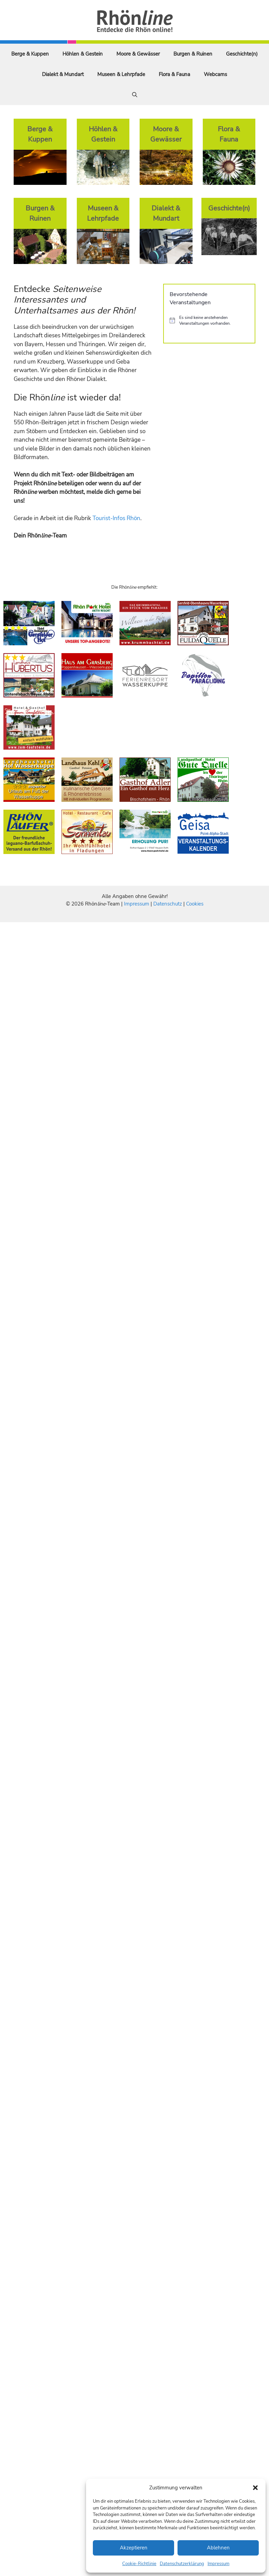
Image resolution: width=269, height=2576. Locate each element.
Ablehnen (218, 2547)
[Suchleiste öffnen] (134, 95)
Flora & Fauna (174, 74)
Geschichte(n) (242, 53)
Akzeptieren (133, 2547)
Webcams (215, 74)
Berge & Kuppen (30, 53)
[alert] (209, 320)
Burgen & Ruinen (192, 53)
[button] (255, 2487)
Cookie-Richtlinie (139, 2564)
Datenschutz (167, 903)
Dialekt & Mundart (63, 74)
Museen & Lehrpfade (121, 74)
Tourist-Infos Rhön (116, 518)
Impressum (218, 2564)
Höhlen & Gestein (82, 53)
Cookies (194, 903)
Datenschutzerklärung (182, 2564)
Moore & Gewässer (138, 53)
